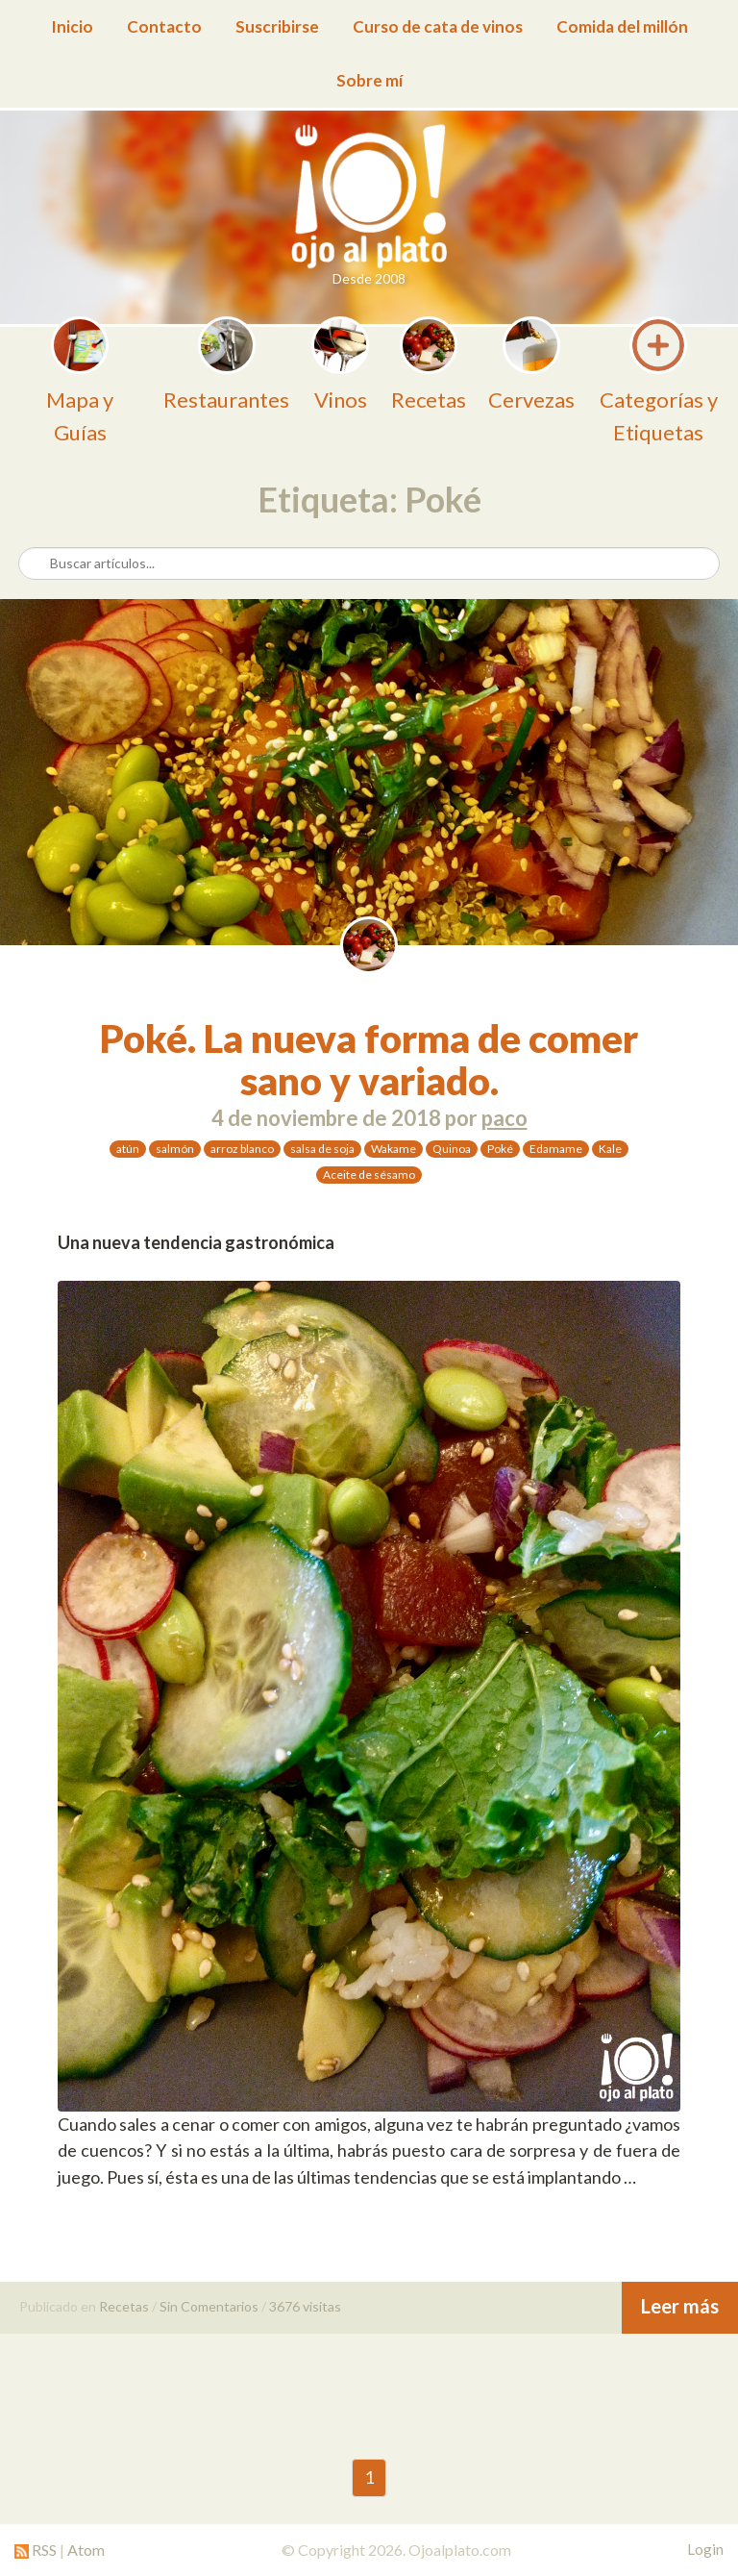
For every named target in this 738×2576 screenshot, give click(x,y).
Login (705, 2549)
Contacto (164, 26)
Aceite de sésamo (369, 1174)
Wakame (393, 1148)
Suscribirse (277, 26)
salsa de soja (322, 1148)
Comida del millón (622, 26)
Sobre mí (369, 80)
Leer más (680, 2305)
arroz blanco (242, 1148)
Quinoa (451, 1148)
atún (127, 1148)
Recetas (124, 2306)
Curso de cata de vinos (438, 26)
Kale (610, 1148)
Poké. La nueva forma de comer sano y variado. (369, 1059)
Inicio (72, 26)
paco (504, 1118)
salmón (175, 1148)
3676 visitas (305, 2306)
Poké (500, 1148)
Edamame (555, 1148)
